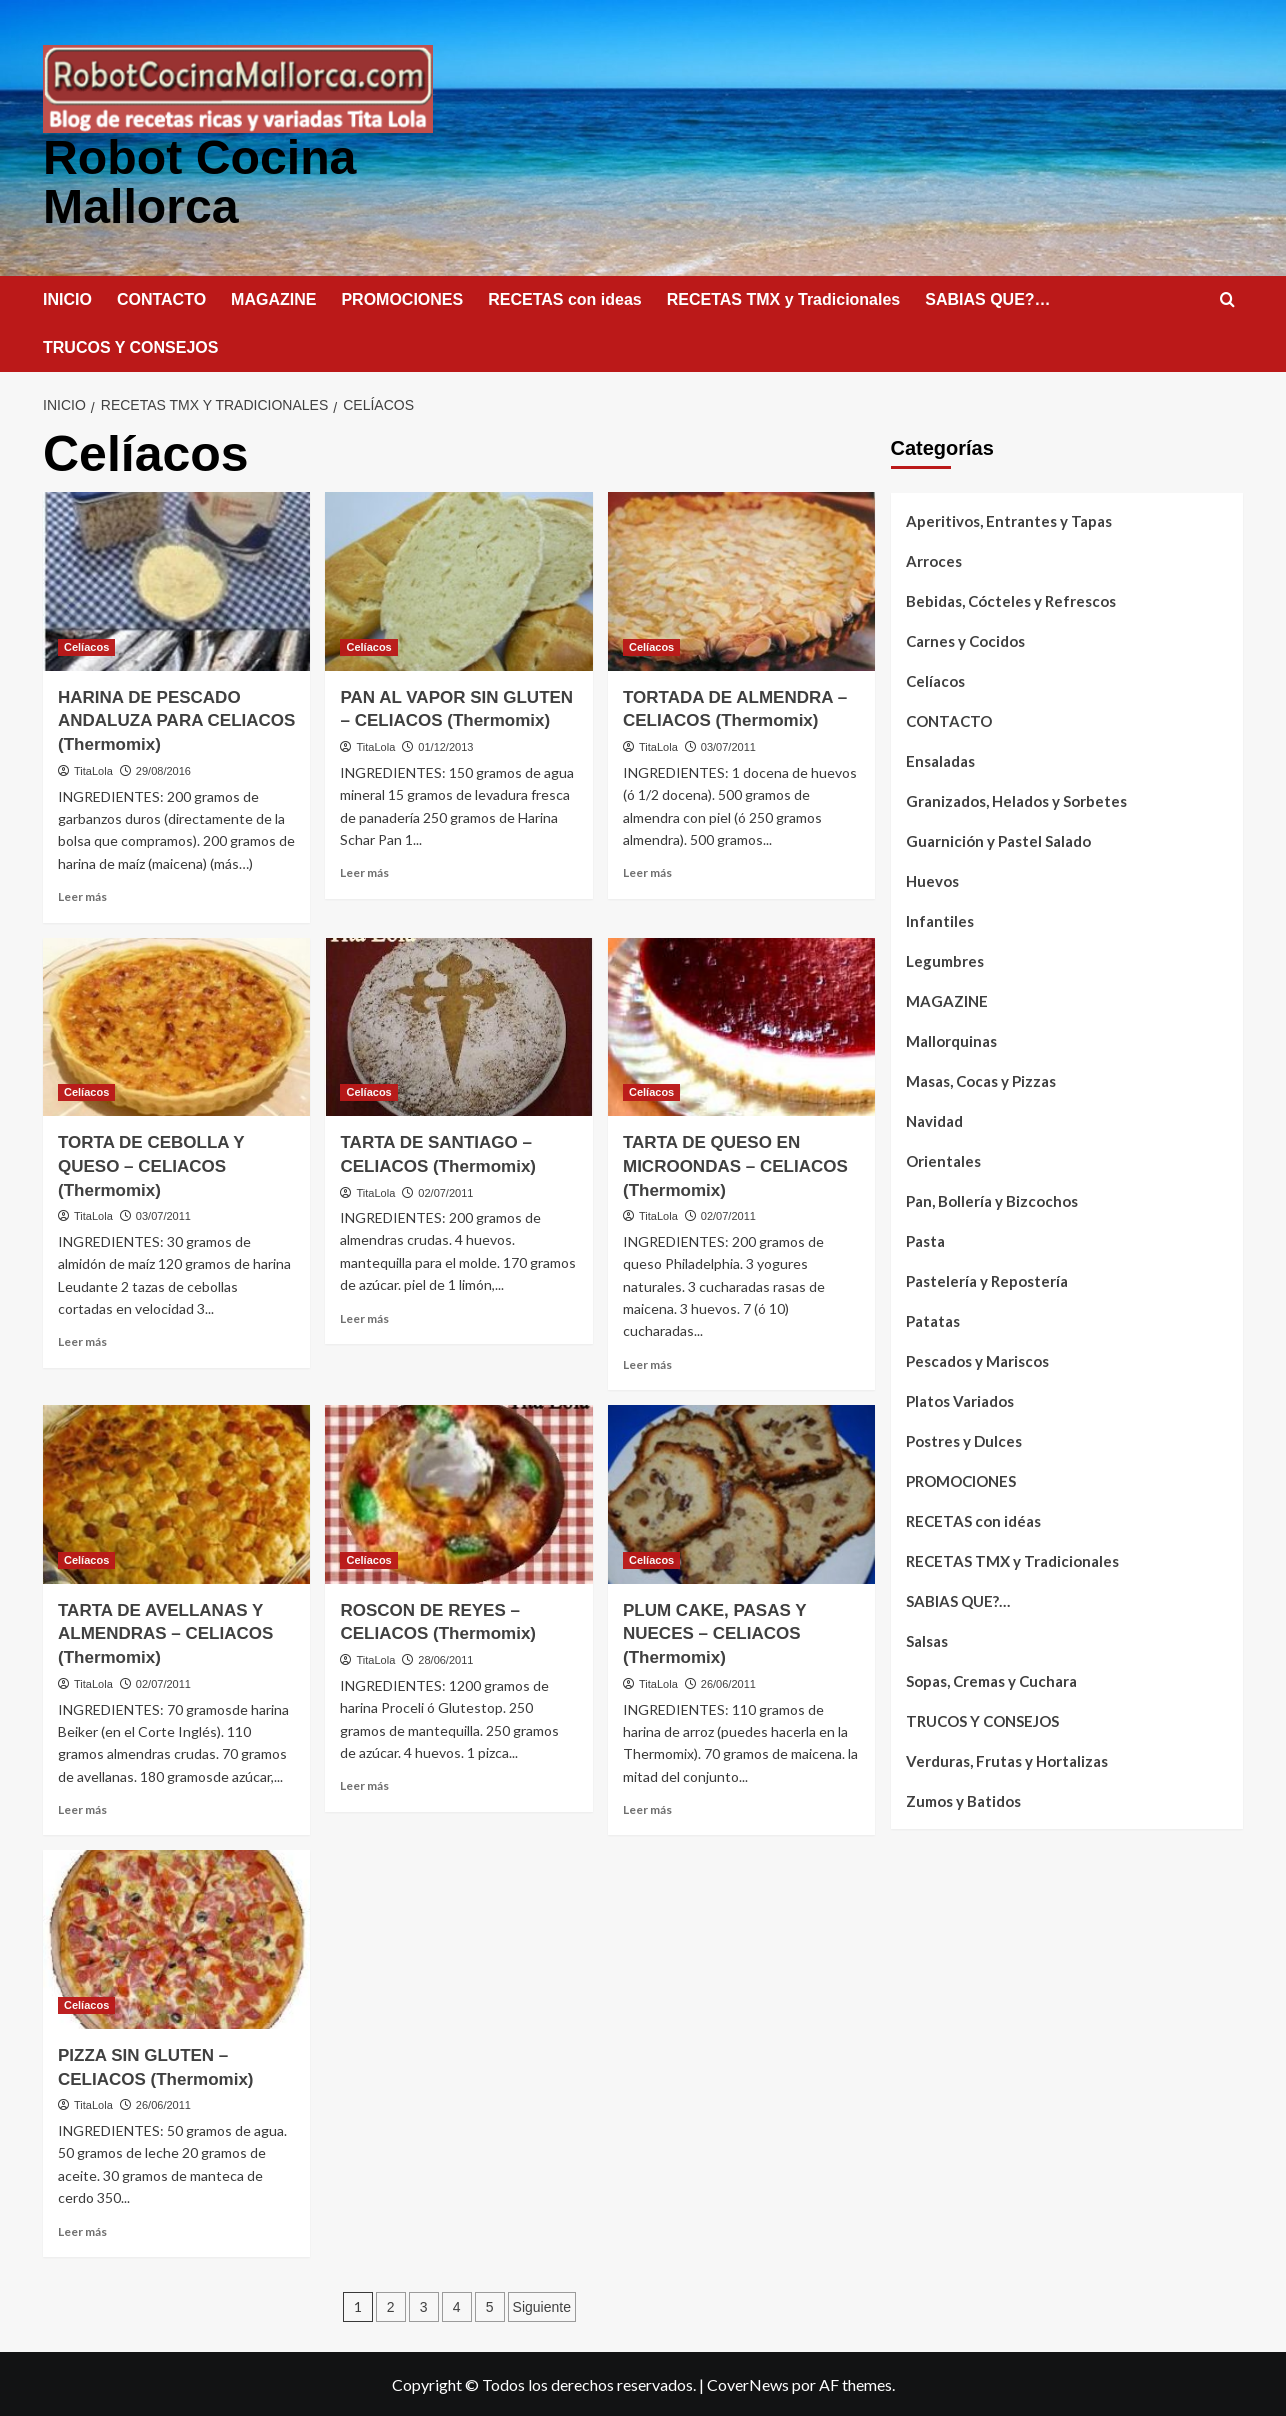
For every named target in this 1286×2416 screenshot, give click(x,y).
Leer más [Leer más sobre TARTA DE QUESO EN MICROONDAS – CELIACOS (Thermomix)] (647, 1362)
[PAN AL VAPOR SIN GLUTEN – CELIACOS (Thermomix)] (458, 579)
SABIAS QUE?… (987, 297)
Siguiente (542, 2305)
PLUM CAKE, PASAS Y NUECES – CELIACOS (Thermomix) (714, 1632)
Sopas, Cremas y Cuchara (991, 1679)
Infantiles (940, 919)
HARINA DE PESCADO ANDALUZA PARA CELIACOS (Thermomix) (176, 719)
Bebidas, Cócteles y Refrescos (1011, 599)
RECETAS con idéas (973, 1519)
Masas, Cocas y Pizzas (981, 1079)
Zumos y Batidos (963, 1799)
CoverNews (748, 2382)
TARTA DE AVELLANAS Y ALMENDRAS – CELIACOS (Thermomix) (165, 1632)
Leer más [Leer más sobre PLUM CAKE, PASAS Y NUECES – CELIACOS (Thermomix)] (647, 1807)
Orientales (943, 1159)
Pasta (925, 1239)
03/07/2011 (728, 745)
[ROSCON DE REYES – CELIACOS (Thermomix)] (458, 1492)
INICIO (67, 297)
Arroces (934, 559)
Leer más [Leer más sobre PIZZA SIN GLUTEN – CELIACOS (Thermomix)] (82, 2229)
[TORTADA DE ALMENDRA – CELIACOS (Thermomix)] (741, 579)
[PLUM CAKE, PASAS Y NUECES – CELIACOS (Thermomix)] (741, 1492)
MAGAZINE (273, 297)
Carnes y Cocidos (965, 639)
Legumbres (945, 959)
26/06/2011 (728, 1682)
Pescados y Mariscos (977, 1359)
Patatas (933, 1319)
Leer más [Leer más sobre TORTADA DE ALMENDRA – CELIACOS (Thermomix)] (647, 870)
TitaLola (93, 769)
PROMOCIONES (402, 297)
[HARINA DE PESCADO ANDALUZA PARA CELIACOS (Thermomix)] (176, 579)
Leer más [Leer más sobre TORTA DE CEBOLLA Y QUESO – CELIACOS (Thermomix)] (82, 1339)
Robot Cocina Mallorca (199, 180)
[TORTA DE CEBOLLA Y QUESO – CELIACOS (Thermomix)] (176, 1025)
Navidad (934, 1119)
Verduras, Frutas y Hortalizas (1007, 1759)
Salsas (927, 1639)
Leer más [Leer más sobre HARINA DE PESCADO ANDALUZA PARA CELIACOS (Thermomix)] (82, 894)
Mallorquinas (951, 1039)
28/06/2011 (445, 1658)
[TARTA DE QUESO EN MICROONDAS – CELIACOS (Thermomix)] (741, 1025)
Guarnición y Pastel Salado (998, 839)
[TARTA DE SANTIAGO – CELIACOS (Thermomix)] (458, 1025)
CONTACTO (161, 297)
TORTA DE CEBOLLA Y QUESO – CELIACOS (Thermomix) (151, 1164)
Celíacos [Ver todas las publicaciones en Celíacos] (86, 645)
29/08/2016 (163, 769)
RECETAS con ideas (565, 297)
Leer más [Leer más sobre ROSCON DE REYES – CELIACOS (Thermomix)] (364, 1783)
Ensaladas (940, 759)
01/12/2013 (445, 745)
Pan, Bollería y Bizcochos (992, 1199)
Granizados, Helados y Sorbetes (1016, 799)
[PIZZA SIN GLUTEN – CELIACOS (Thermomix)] (176, 1937)
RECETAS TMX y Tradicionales (784, 297)
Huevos (932, 879)
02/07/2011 (445, 1191)
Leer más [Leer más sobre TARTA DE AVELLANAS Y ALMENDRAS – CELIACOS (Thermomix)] (82, 1807)
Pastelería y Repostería (987, 1279)
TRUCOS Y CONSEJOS (130, 345)
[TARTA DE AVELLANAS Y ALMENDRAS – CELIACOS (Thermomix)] (176, 1492)
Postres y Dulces (964, 1439)
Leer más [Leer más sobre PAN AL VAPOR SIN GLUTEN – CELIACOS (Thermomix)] (364, 870)
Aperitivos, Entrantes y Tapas (1009, 519)
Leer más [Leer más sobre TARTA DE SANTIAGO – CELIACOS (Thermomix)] (364, 1316)
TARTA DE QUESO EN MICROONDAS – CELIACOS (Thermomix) (735, 1164)
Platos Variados (960, 1399)
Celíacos (935, 679)
